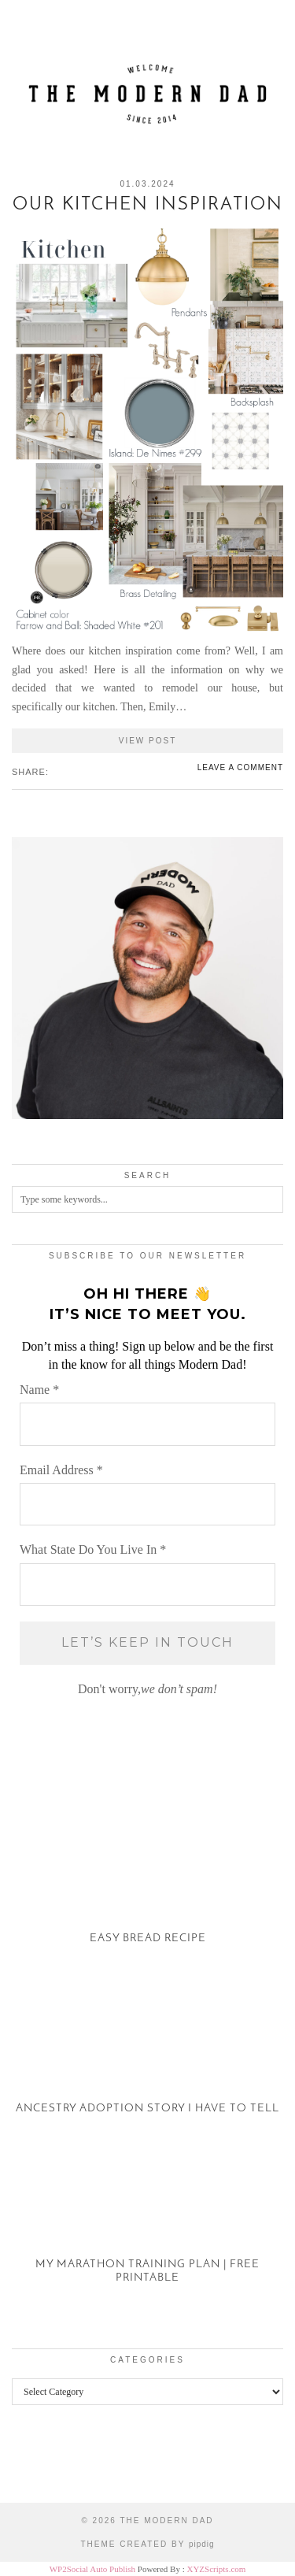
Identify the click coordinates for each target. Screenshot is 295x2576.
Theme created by (147, 2544)
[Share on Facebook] (56, 771)
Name (39, 1389)
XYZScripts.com (215, 2569)
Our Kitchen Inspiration (148, 205)
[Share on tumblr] (79, 771)
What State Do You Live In (93, 1549)
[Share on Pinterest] (72, 771)
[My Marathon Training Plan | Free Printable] (147, 2226)
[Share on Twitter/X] (64, 771)
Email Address (61, 1470)
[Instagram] (37, 2466)
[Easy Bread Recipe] (147, 1886)
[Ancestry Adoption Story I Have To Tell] (147, 2056)
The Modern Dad (166, 2520)
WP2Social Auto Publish (92, 2569)
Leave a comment (240, 767)
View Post (148, 740)
